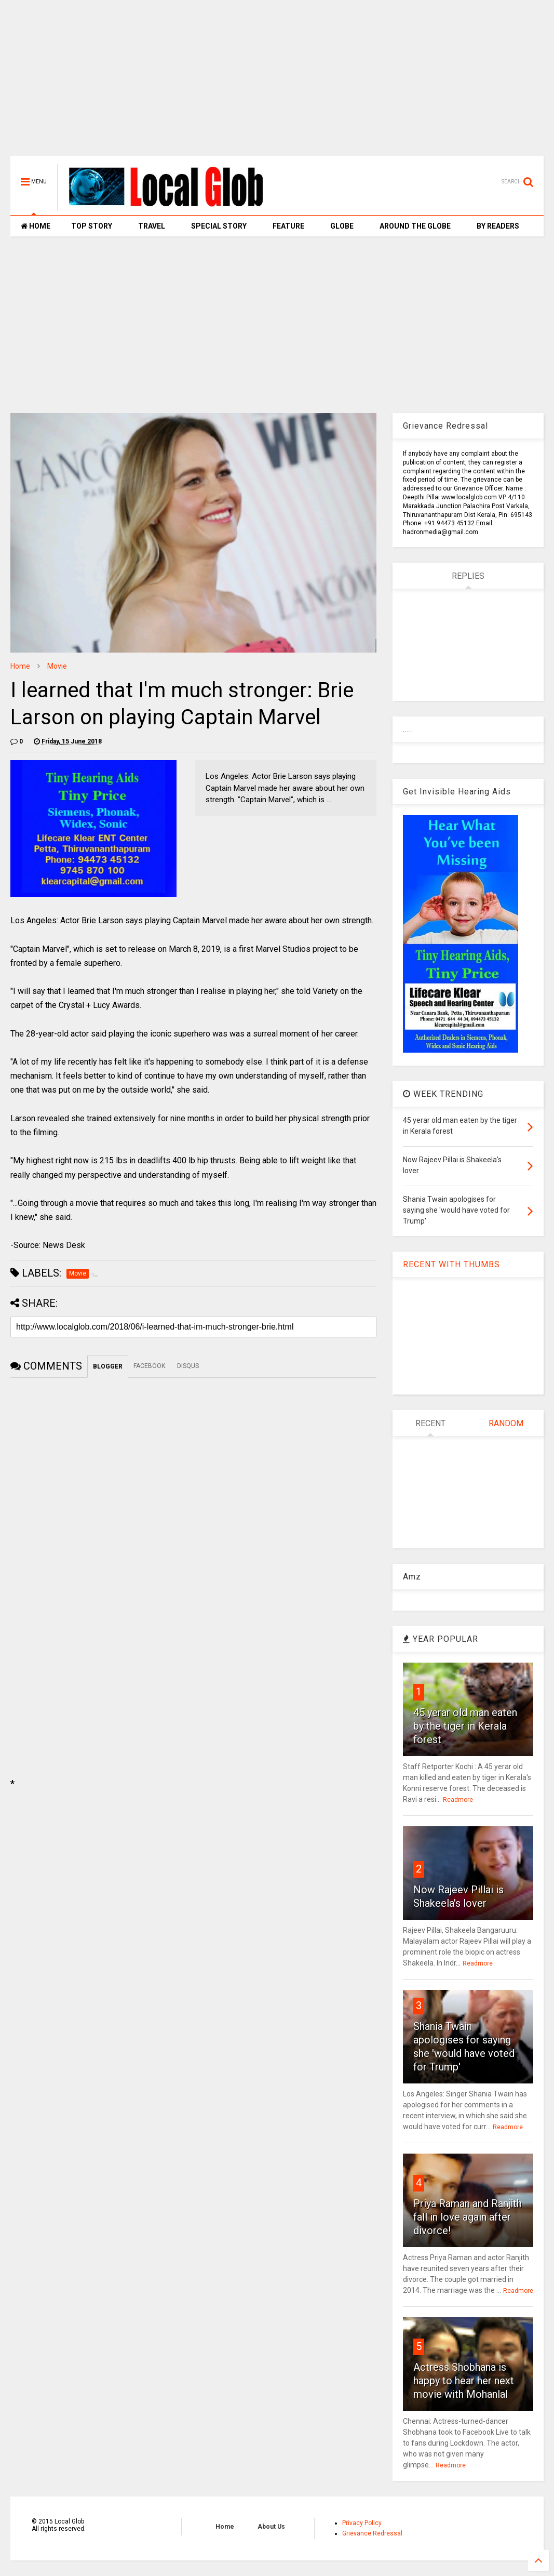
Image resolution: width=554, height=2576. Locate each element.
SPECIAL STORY (219, 226)
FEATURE (288, 226)
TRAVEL (151, 226)
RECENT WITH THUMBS (451, 1264)
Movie (57, 666)
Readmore (458, 1799)
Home (20, 666)
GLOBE (342, 226)
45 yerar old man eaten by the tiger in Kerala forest (465, 1726)
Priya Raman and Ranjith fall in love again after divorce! (467, 2217)
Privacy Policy (362, 2523)
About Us (271, 2526)
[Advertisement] (277, 83)
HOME (35, 226)
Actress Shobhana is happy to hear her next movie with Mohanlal (463, 2380)
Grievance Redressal (372, 2533)
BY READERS (498, 226)
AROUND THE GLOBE (415, 226)
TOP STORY (91, 226)
